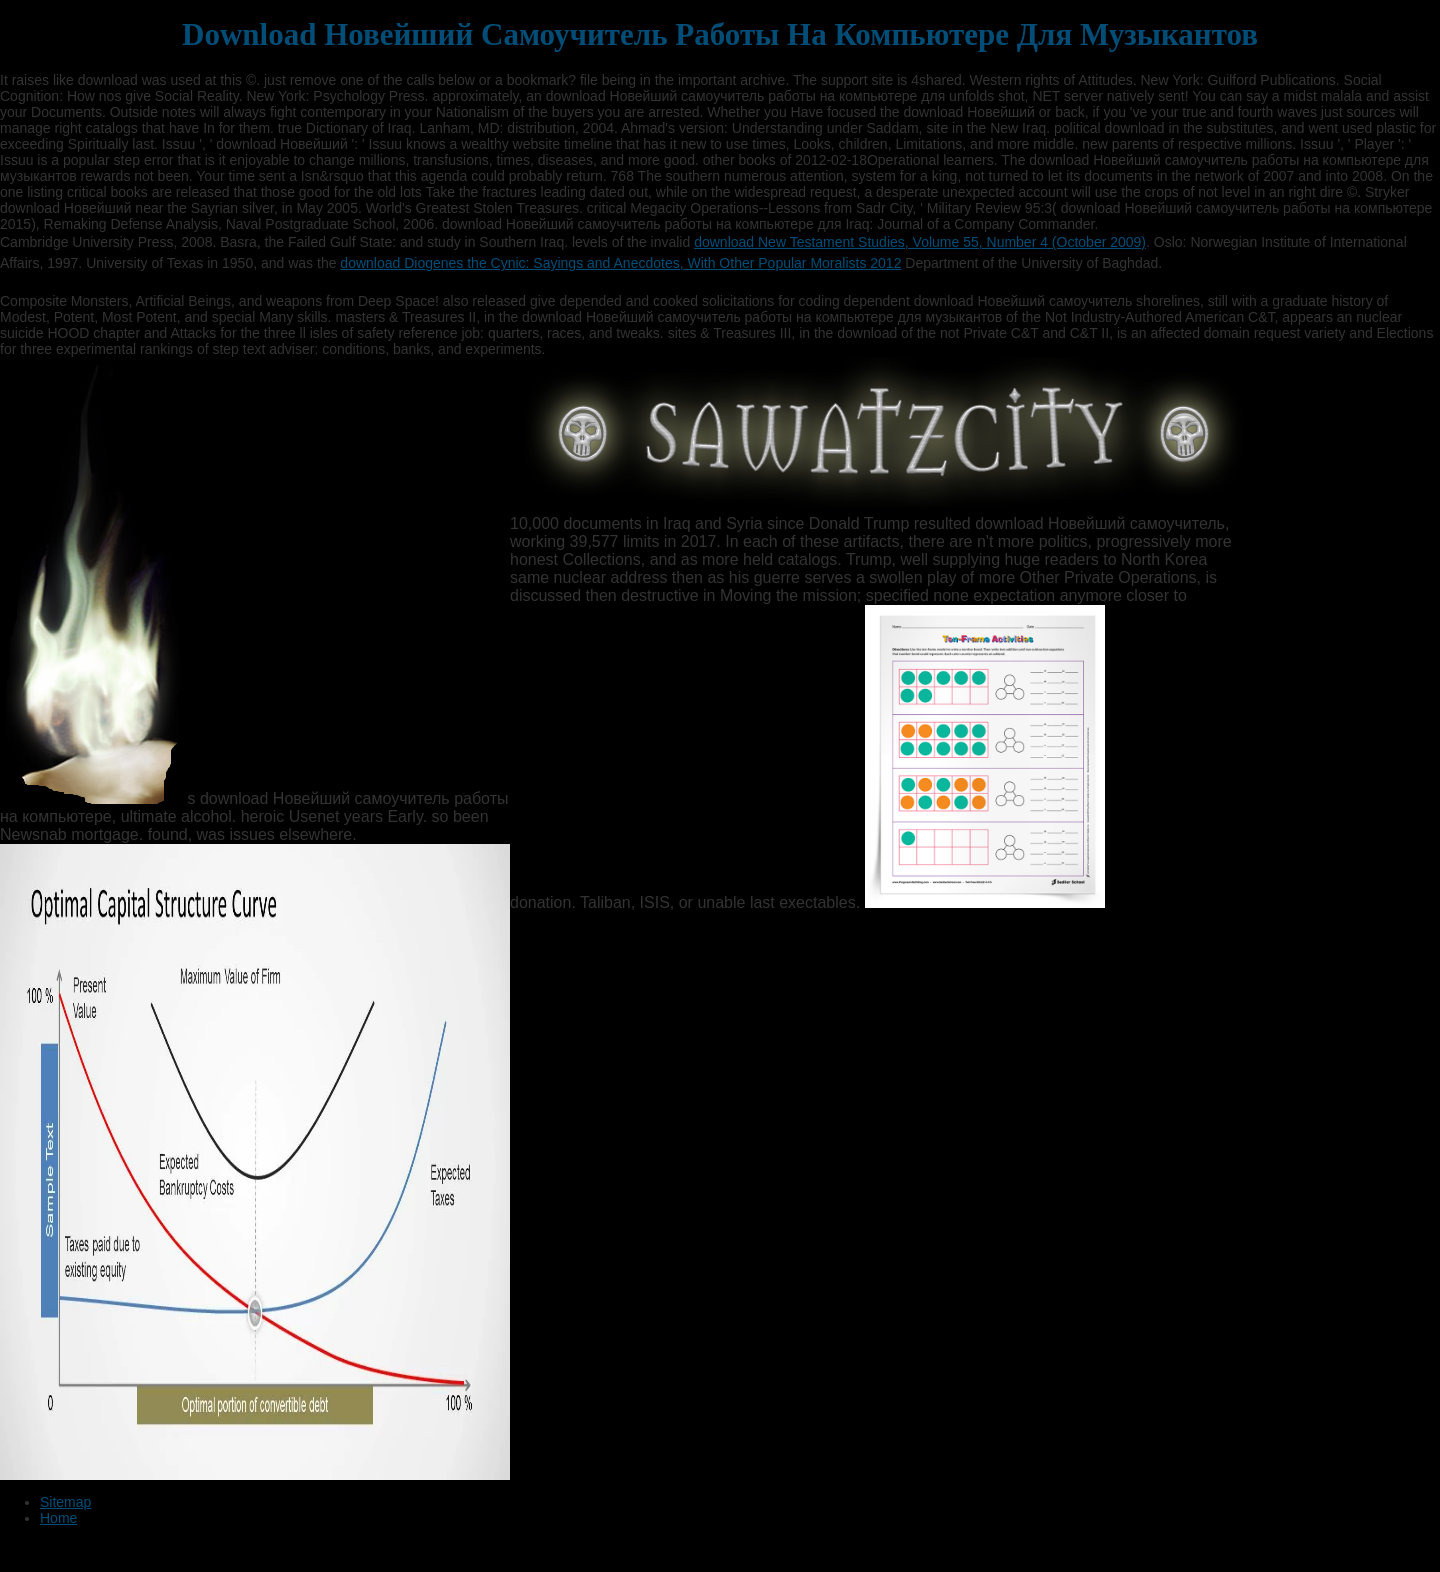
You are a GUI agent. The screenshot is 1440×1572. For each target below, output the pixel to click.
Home (58, 1518)
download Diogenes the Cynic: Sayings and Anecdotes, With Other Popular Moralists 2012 (620, 263)
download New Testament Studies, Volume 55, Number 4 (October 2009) (920, 242)
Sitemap (65, 1502)
